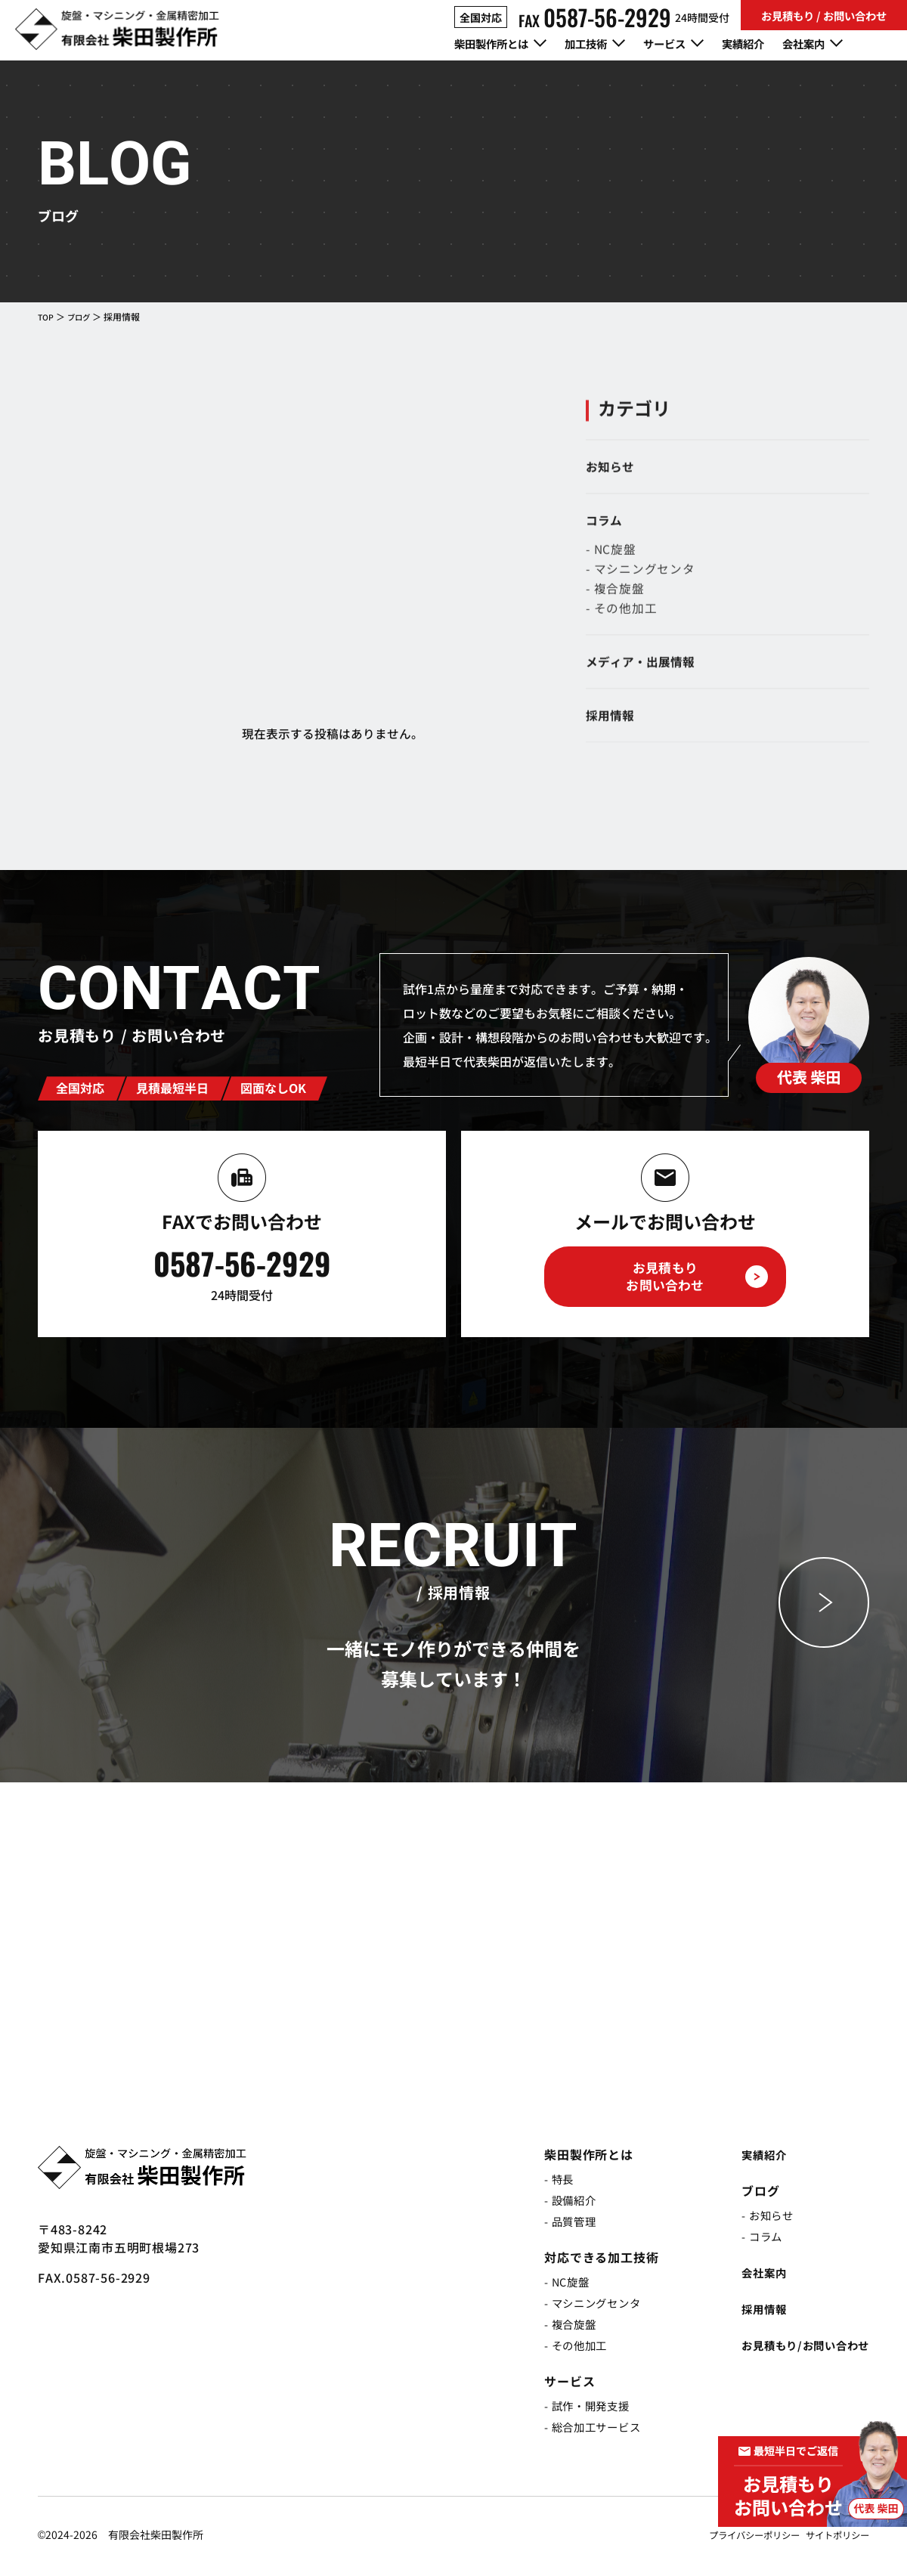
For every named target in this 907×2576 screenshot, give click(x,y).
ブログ (83, 316)
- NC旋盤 (553, 2285)
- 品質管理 (557, 2224)
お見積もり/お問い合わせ (796, 2348)
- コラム (747, 2240)
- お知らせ (754, 2218)
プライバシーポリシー (736, 2538)
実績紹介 (768, 45)
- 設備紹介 (557, 2203)
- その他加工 (563, 2348)
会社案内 (749, 2276)
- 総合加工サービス (582, 2430)
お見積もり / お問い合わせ (824, 15)
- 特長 (544, 2182)
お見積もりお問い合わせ (665, 1280)
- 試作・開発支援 (575, 2409)
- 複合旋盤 (557, 2327)
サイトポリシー (832, 2538)
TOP (47, 316)
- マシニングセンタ (582, 2306)
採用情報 (749, 2312)
